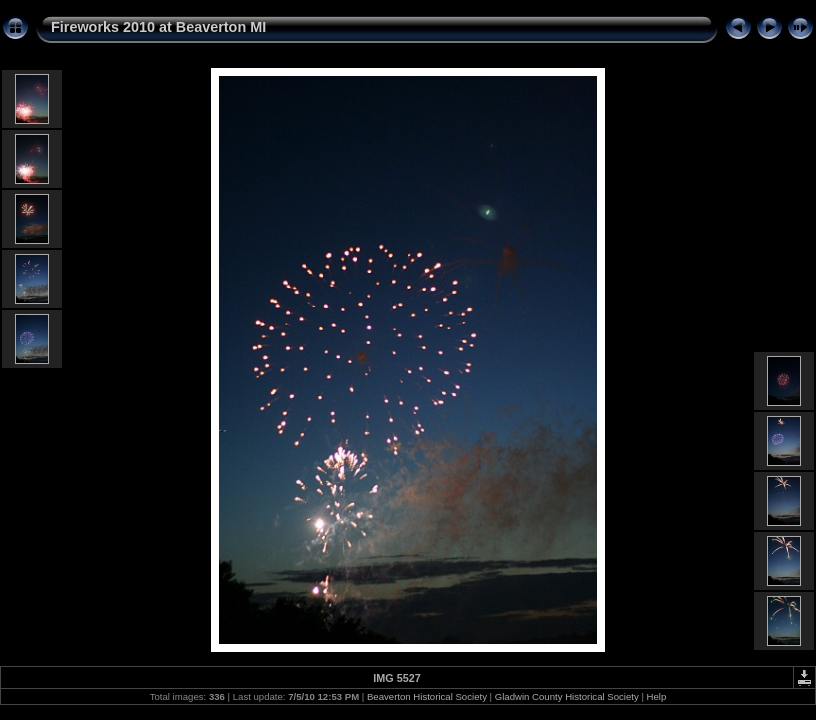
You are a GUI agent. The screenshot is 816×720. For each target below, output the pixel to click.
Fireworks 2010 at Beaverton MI (158, 27)
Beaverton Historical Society (427, 696)
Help (657, 696)
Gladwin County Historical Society (567, 696)
